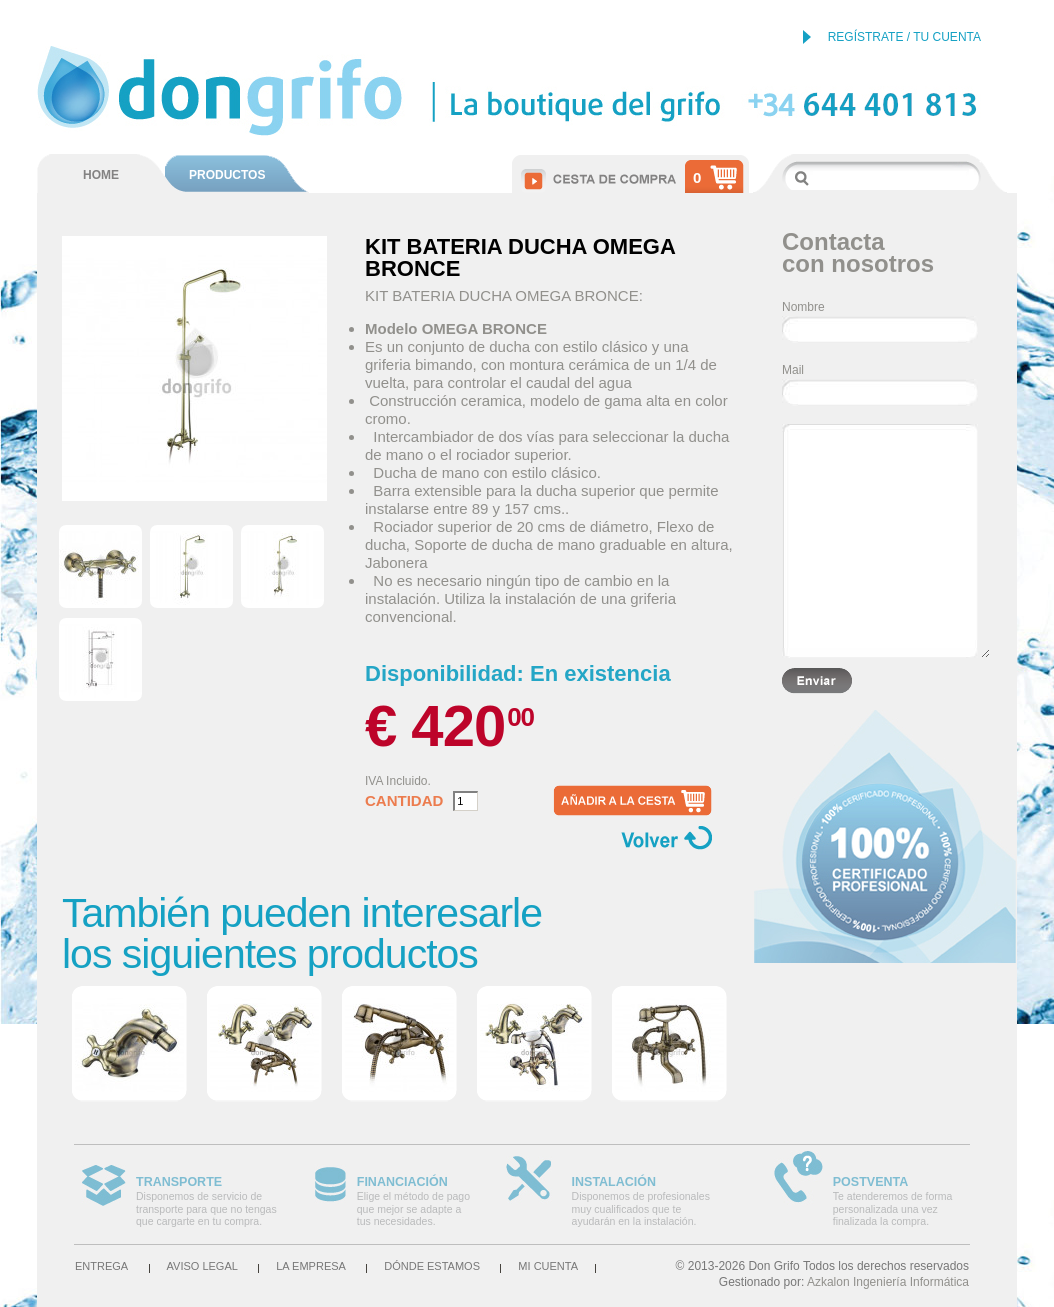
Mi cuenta (548, 1266)
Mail (793, 370)
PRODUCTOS (227, 175)
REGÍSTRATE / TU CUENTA (904, 37)
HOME (101, 175)
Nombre (803, 307)
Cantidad (404, 801)
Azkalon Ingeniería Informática (888, 1282)
